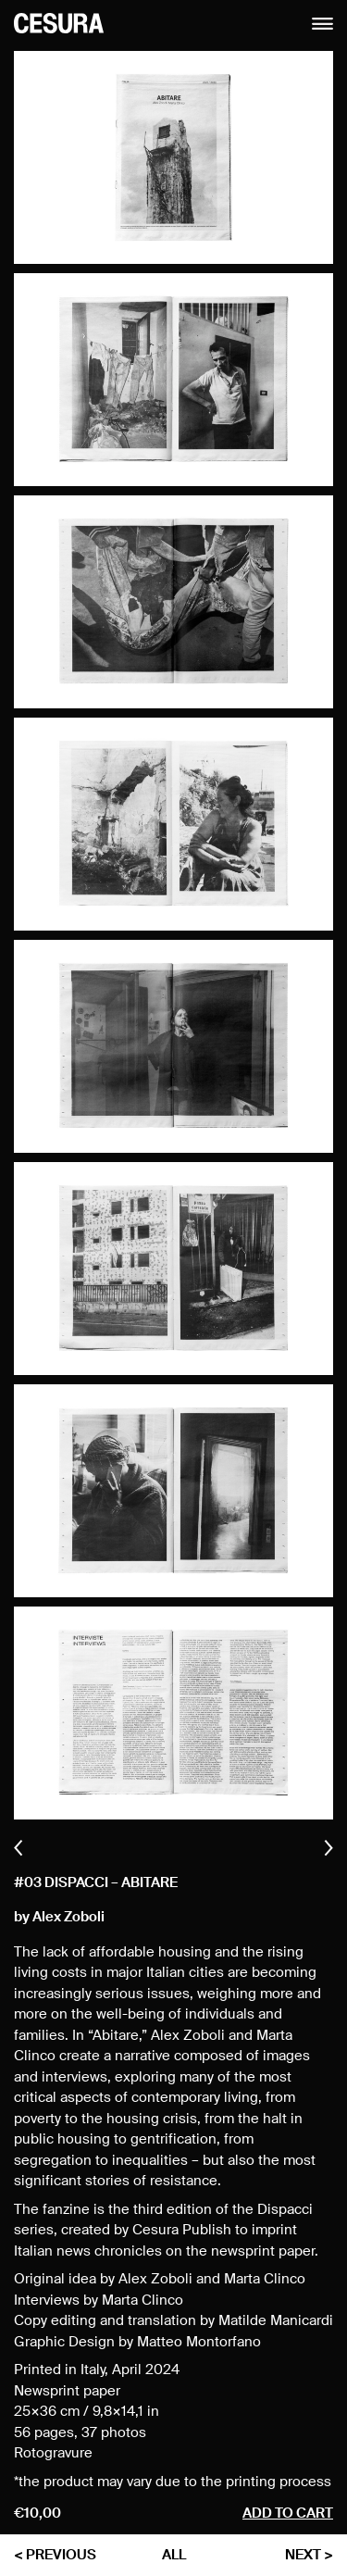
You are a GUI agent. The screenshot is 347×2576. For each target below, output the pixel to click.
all (174, 2555)
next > (309, 2555)
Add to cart (287, 2513)
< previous (55, 2555)
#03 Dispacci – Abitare (96, 1883)
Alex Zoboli (68, 1917)
